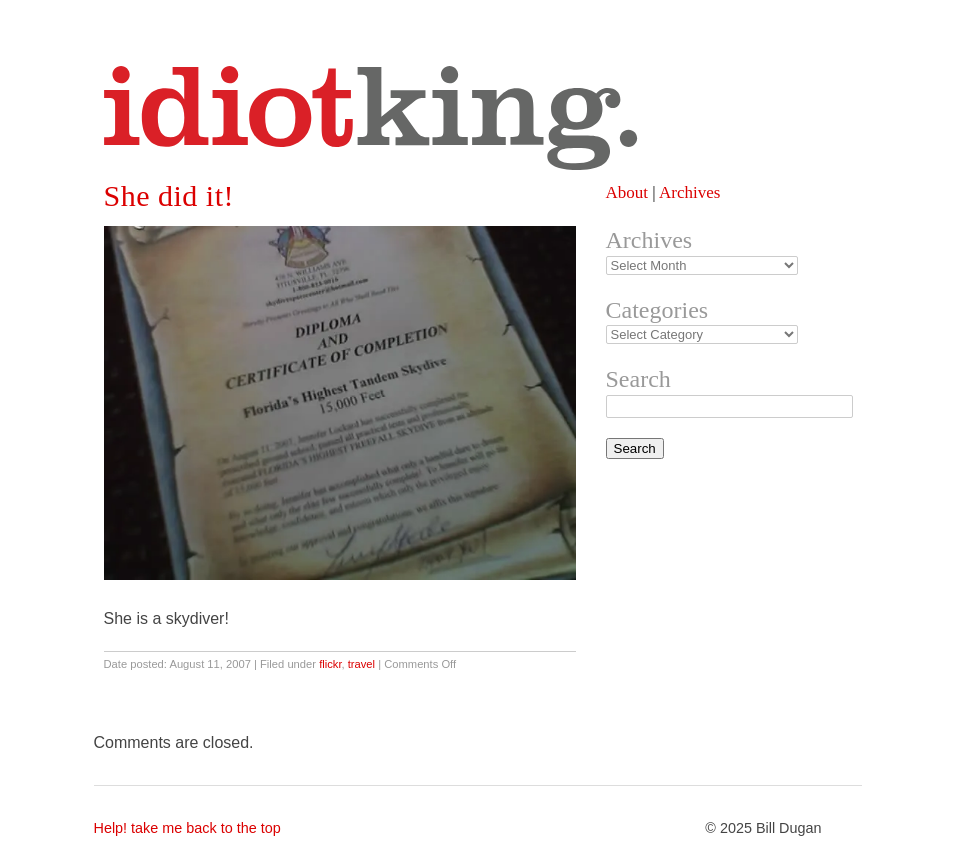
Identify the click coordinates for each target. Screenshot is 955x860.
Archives (689, 192)
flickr (330, 664)
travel (361, 664)
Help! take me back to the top (187, 828)
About (627, 192)
